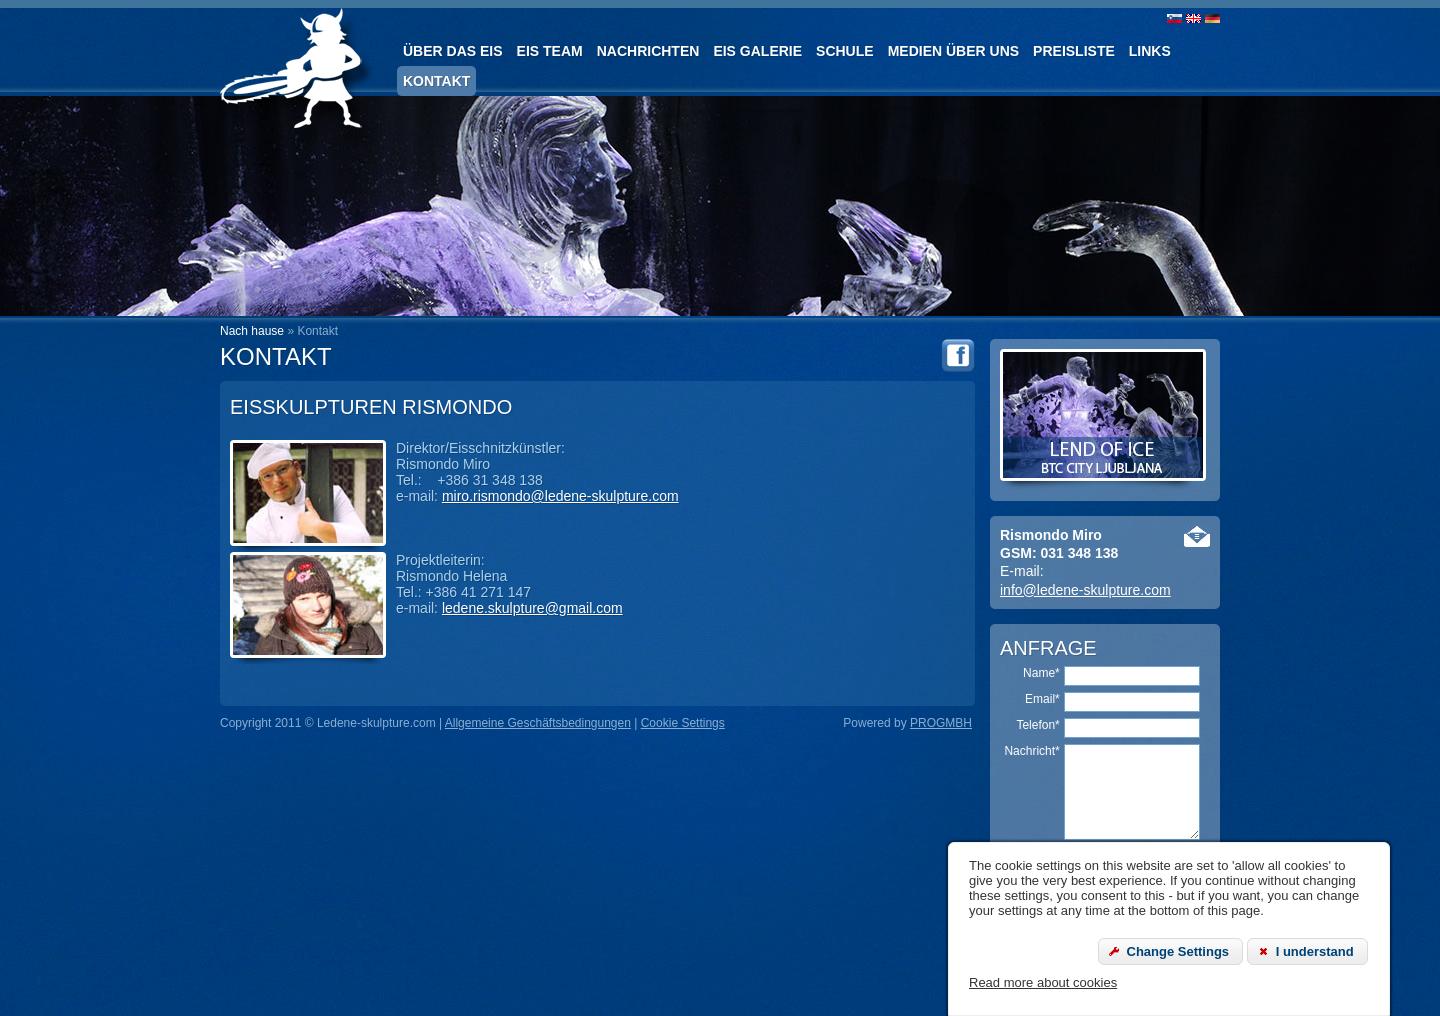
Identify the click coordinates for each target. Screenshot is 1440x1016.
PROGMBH (941, 723)
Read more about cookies (1043, 982)
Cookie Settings (683, 723)
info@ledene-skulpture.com (1085, 590)
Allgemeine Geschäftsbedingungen (538, 723)
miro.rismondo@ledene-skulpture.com (560, 496)
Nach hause (252, 331)
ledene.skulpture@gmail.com (532, 608)
